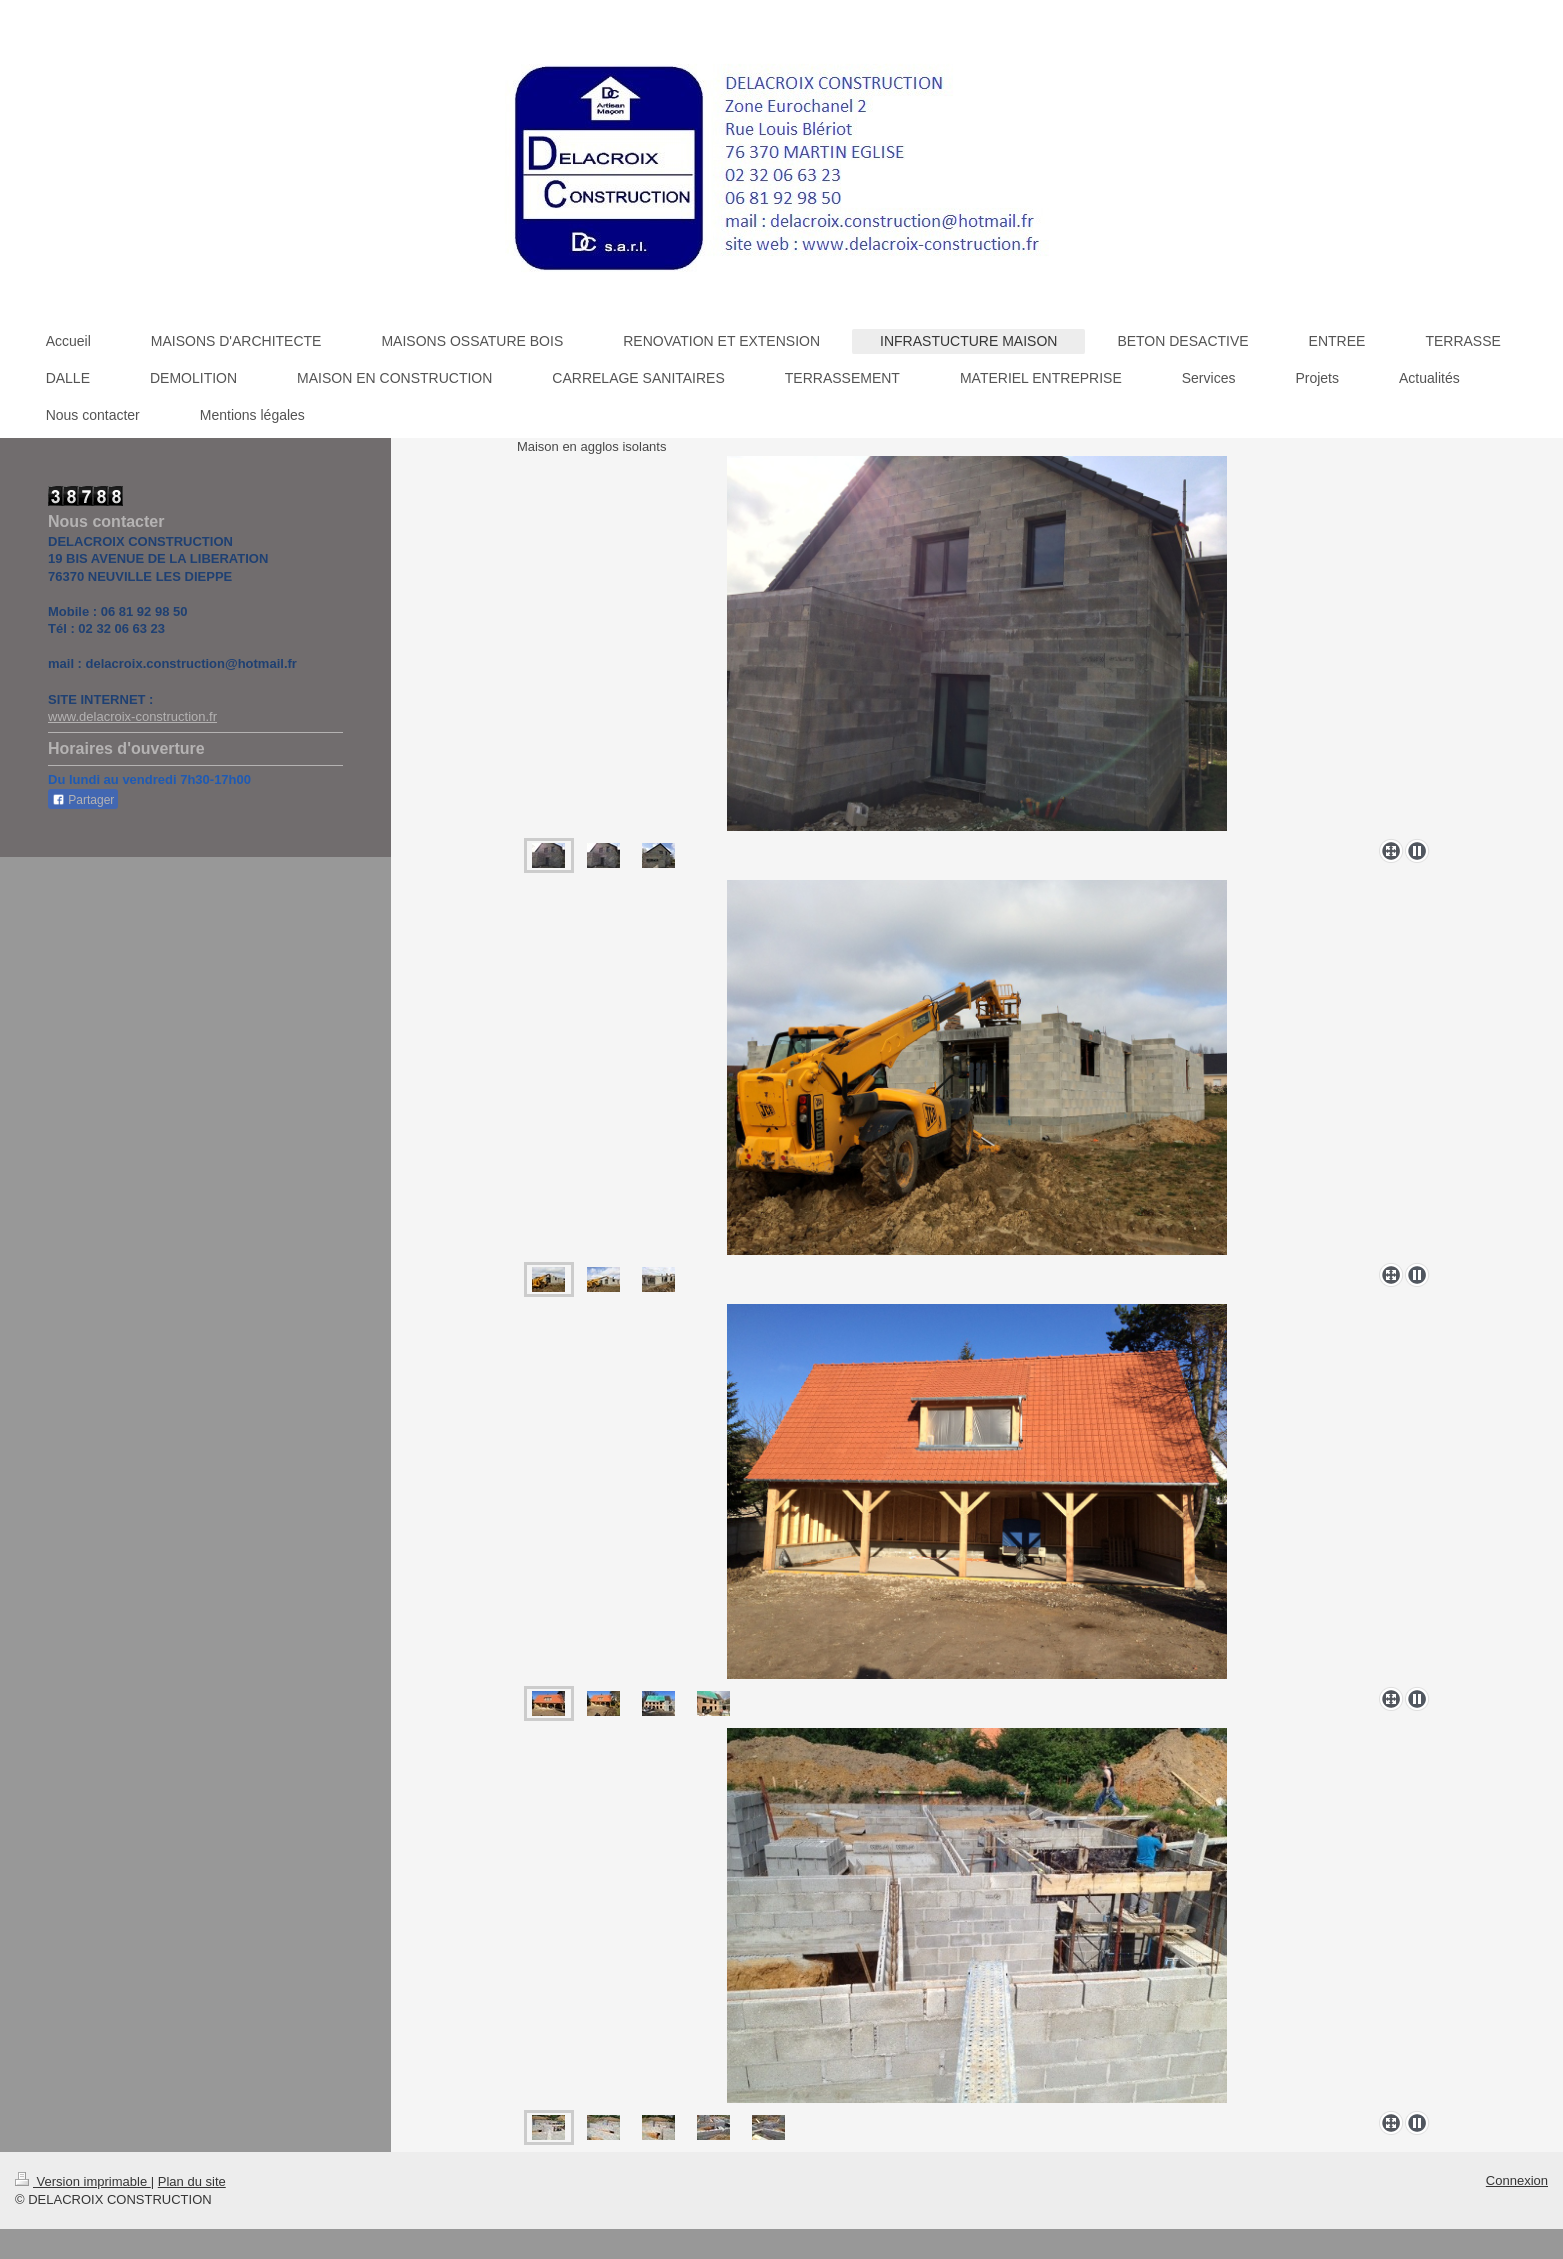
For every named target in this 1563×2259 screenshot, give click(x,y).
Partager (83, 800)
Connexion (1517, 2180)
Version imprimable (83, 2181)
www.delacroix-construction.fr (132, 716)
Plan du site (192, 2181)
